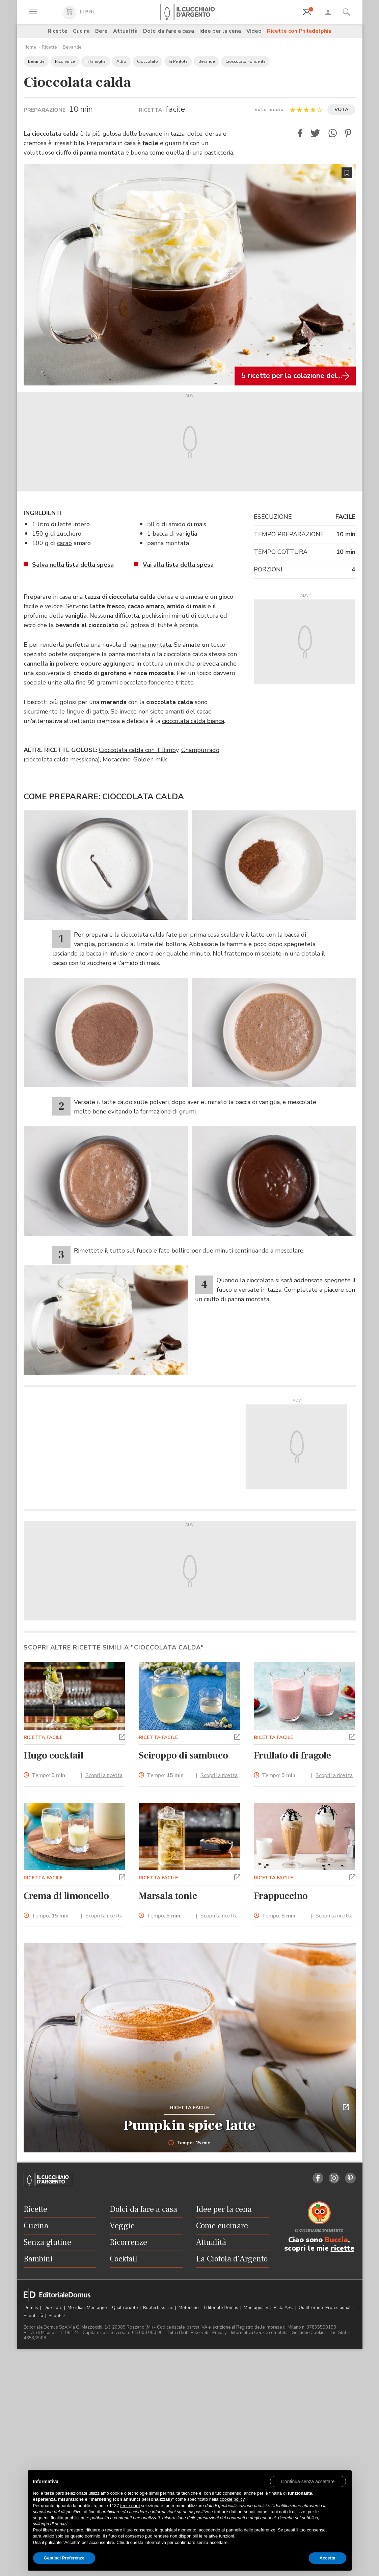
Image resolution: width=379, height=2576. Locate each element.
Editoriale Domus (221, 2308)
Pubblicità (34, 2316)
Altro (121, 61)
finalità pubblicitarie (69, 2517)
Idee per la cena (220, 31)
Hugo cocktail (54, 1755)
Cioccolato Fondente (245, 61)
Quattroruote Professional (325, 2308)
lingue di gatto (87, 711)
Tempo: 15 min (189, 2143)
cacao (64, 543)
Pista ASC (284, 2308)
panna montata (150, 645)
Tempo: (48, 1775)
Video (254, 31)
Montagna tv (256, 2308)
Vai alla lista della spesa (178, 565)
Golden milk (150, 759)
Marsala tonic (168, 1896)
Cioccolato (147, 61)
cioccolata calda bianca (193, 721)
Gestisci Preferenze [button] (64, 2557)
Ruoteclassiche (158, 2308)
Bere (101, 31)
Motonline (189, 2308)
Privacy (219, 2333)
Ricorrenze (65, 61)
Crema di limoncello (66, 1896)
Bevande (72, 47)
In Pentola (178, 61)
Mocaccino (117, 759)
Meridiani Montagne (87, 2308)
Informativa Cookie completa (259, 2333)
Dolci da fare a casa (168, 31)
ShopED (57, 2316)
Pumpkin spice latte (189, 2125)
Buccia (336, 2240)
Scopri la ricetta (104, 1775)
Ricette (57, 31)
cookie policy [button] (232, 2499)
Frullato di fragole (292, 1755)
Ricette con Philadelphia (299, 31)
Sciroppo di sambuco (183, 1755)
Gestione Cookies (309, 2333)
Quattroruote (125, 2308)
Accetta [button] (327, 2557)
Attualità (125, 31)
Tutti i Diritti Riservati (187, 2333)
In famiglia (95, 61)
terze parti (130, 2505)
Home (30, 47)
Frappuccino (281, 1896)
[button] (300, 133)
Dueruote (53, 2308)
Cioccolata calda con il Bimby (139, 750)
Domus (31, 2308)
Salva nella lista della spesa (73, 565)
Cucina (81, 31)
